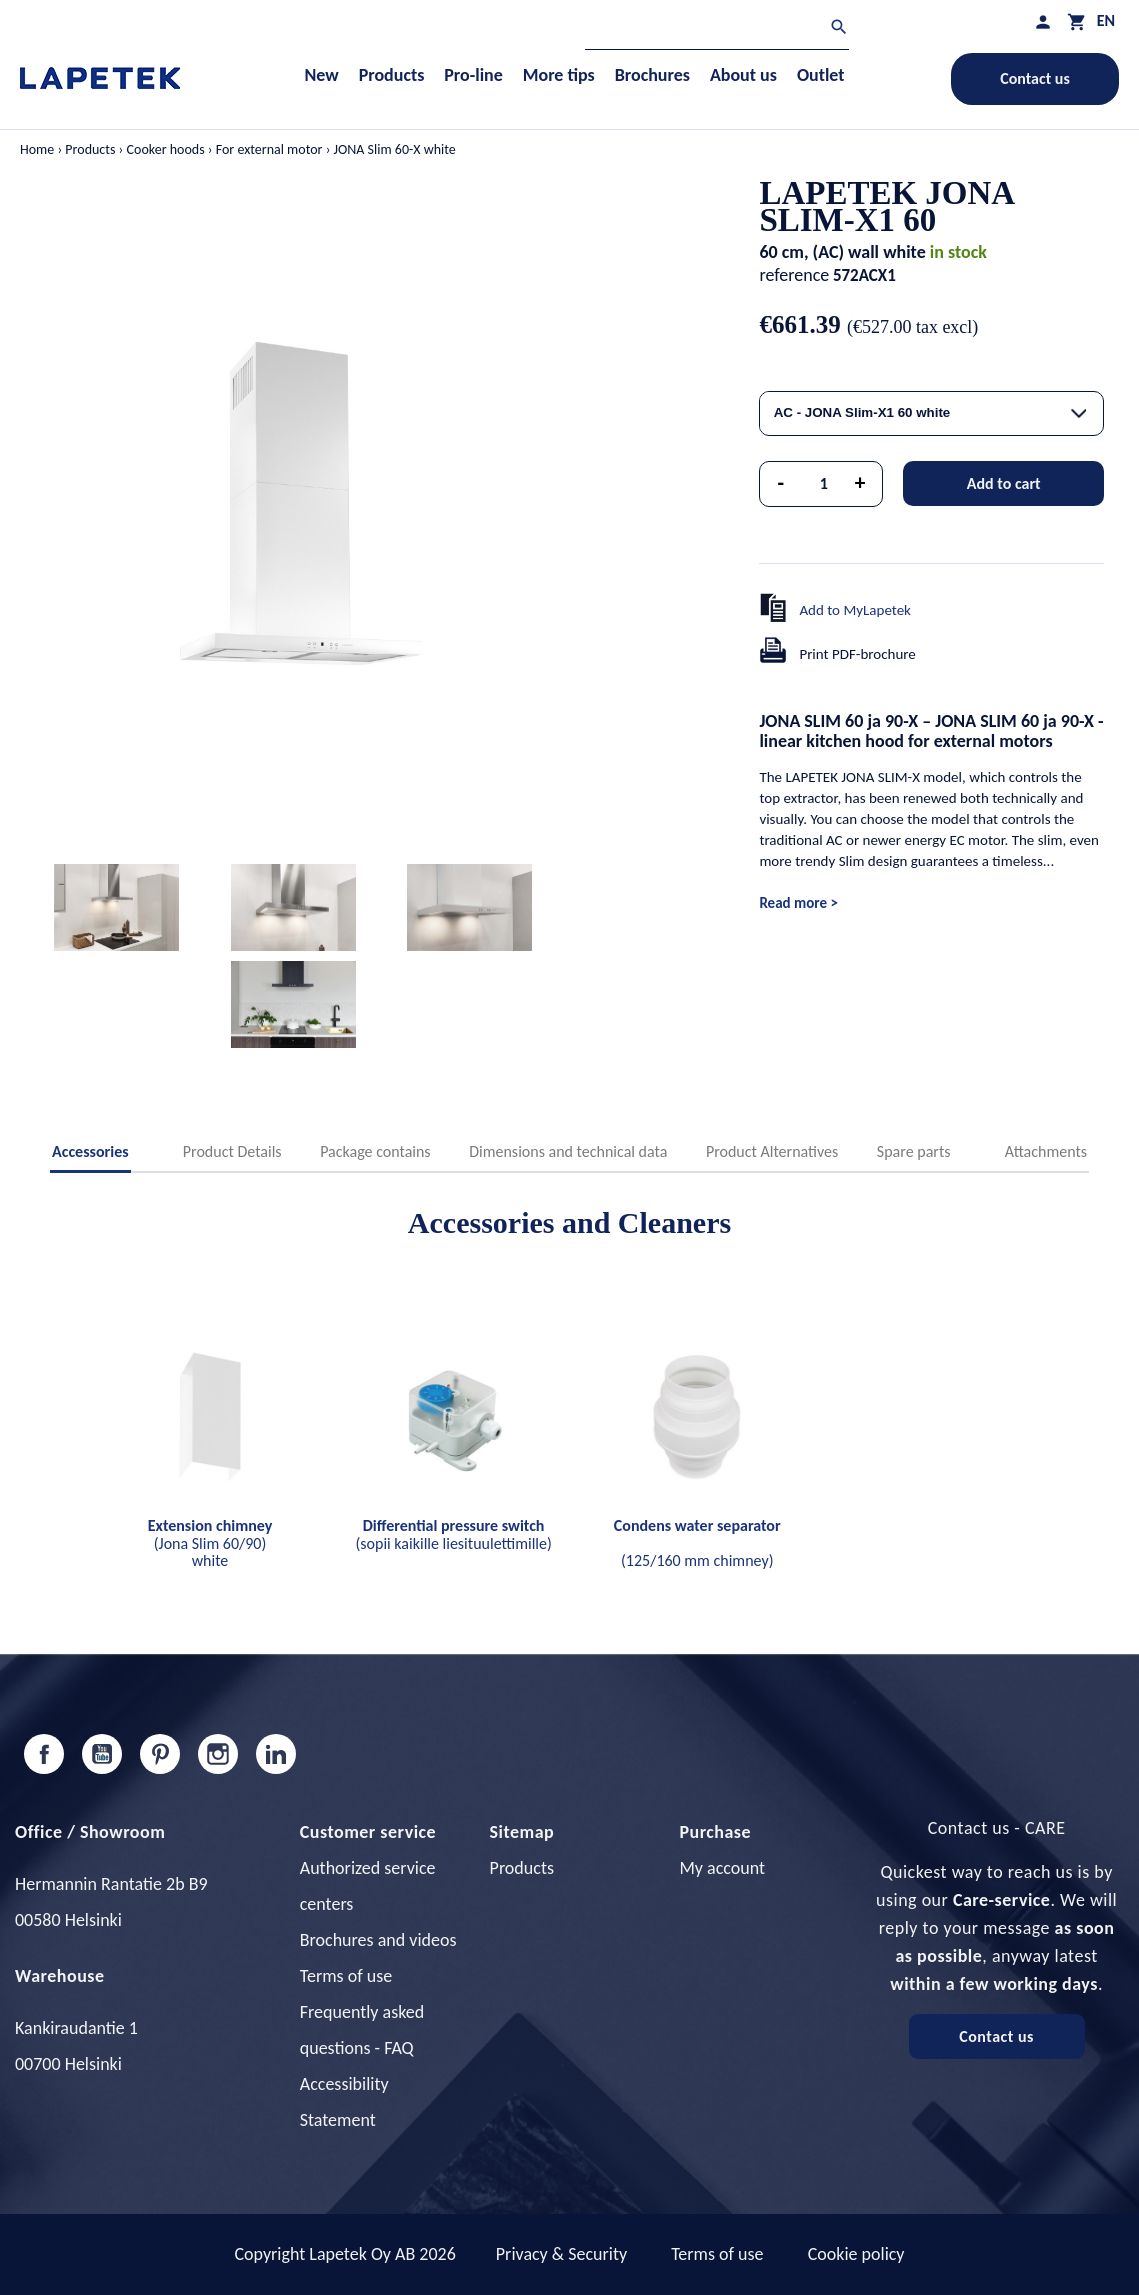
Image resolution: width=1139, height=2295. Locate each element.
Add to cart (1004, 483)
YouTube (102, 1754)
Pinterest (160, 1754)
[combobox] (931, 413)
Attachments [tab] (1046, 1151)
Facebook (44, 1754)
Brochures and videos (378, 1940)
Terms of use (346, 1976)
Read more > (798, 903)
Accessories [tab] (90, 1151)
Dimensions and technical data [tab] (568, 1151)
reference (794, 275)
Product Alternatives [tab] (772, 1151)
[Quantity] (824, 484)
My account (722, 1868)
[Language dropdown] (1106, 20)
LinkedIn (276, 1754)
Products (522, 1868)
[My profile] (1043, 21)
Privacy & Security (561, 2254)
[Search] (717, 29)
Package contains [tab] (375, 1151)
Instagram (218, 1754)
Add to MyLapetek (855, 610)
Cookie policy (856, 2254)
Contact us (1035, 78)
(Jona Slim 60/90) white (210, 1543)
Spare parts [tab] (914, 1151)
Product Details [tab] (232, 1151)
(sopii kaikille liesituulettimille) (453, 1534)
